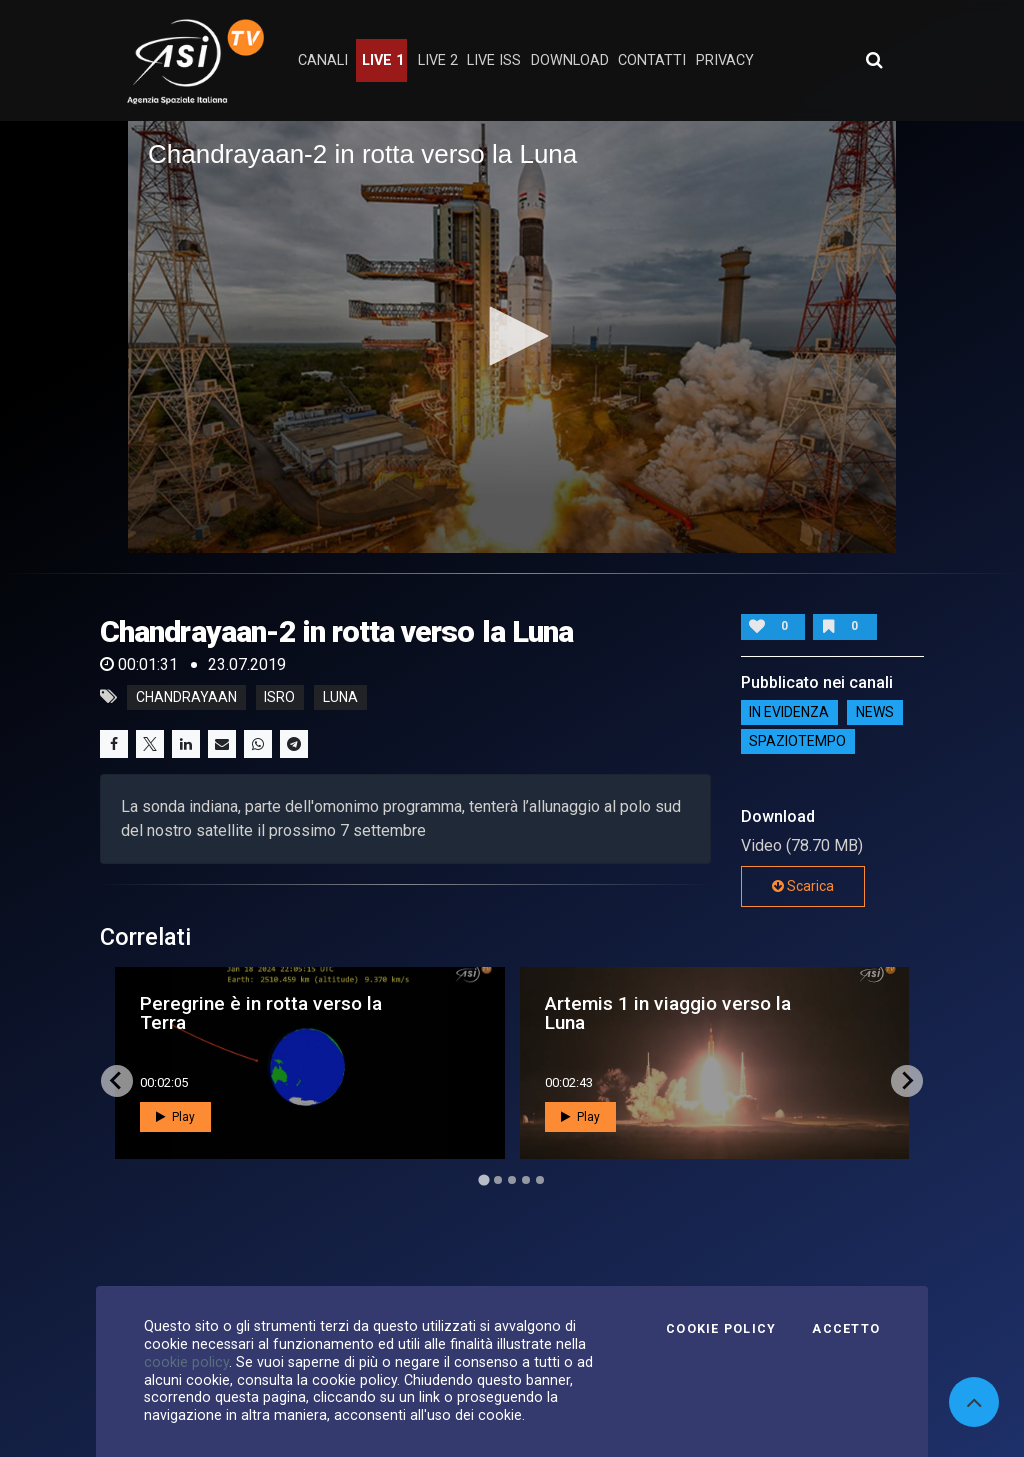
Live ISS (494, 60)
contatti (652, 60)
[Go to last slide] (117, 1081)
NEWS (875, 713)
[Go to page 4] (526, 1180)
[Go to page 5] (540, 1180)
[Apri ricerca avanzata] (874, 60)
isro (279, 697)
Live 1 (383, 60)
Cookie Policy (721, 1329)
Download (570, 60)
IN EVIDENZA (789, 713)
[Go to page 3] (512, 1180)
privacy (725, 60)
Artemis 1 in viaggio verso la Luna (668, 1013)
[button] (512, 336)
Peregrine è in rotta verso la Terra (261, 1013)
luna (340, 697)
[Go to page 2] (498, 1180)
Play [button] (175, 1117)
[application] (512, 337)
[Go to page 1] (483, 1179)
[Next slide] (907, 1081)
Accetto (846, 1329)
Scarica (803, 886)
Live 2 (438, 60)
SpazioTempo (797, 742)
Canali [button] (323, 60)
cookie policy (186, 1362)
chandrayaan (186, 697)
